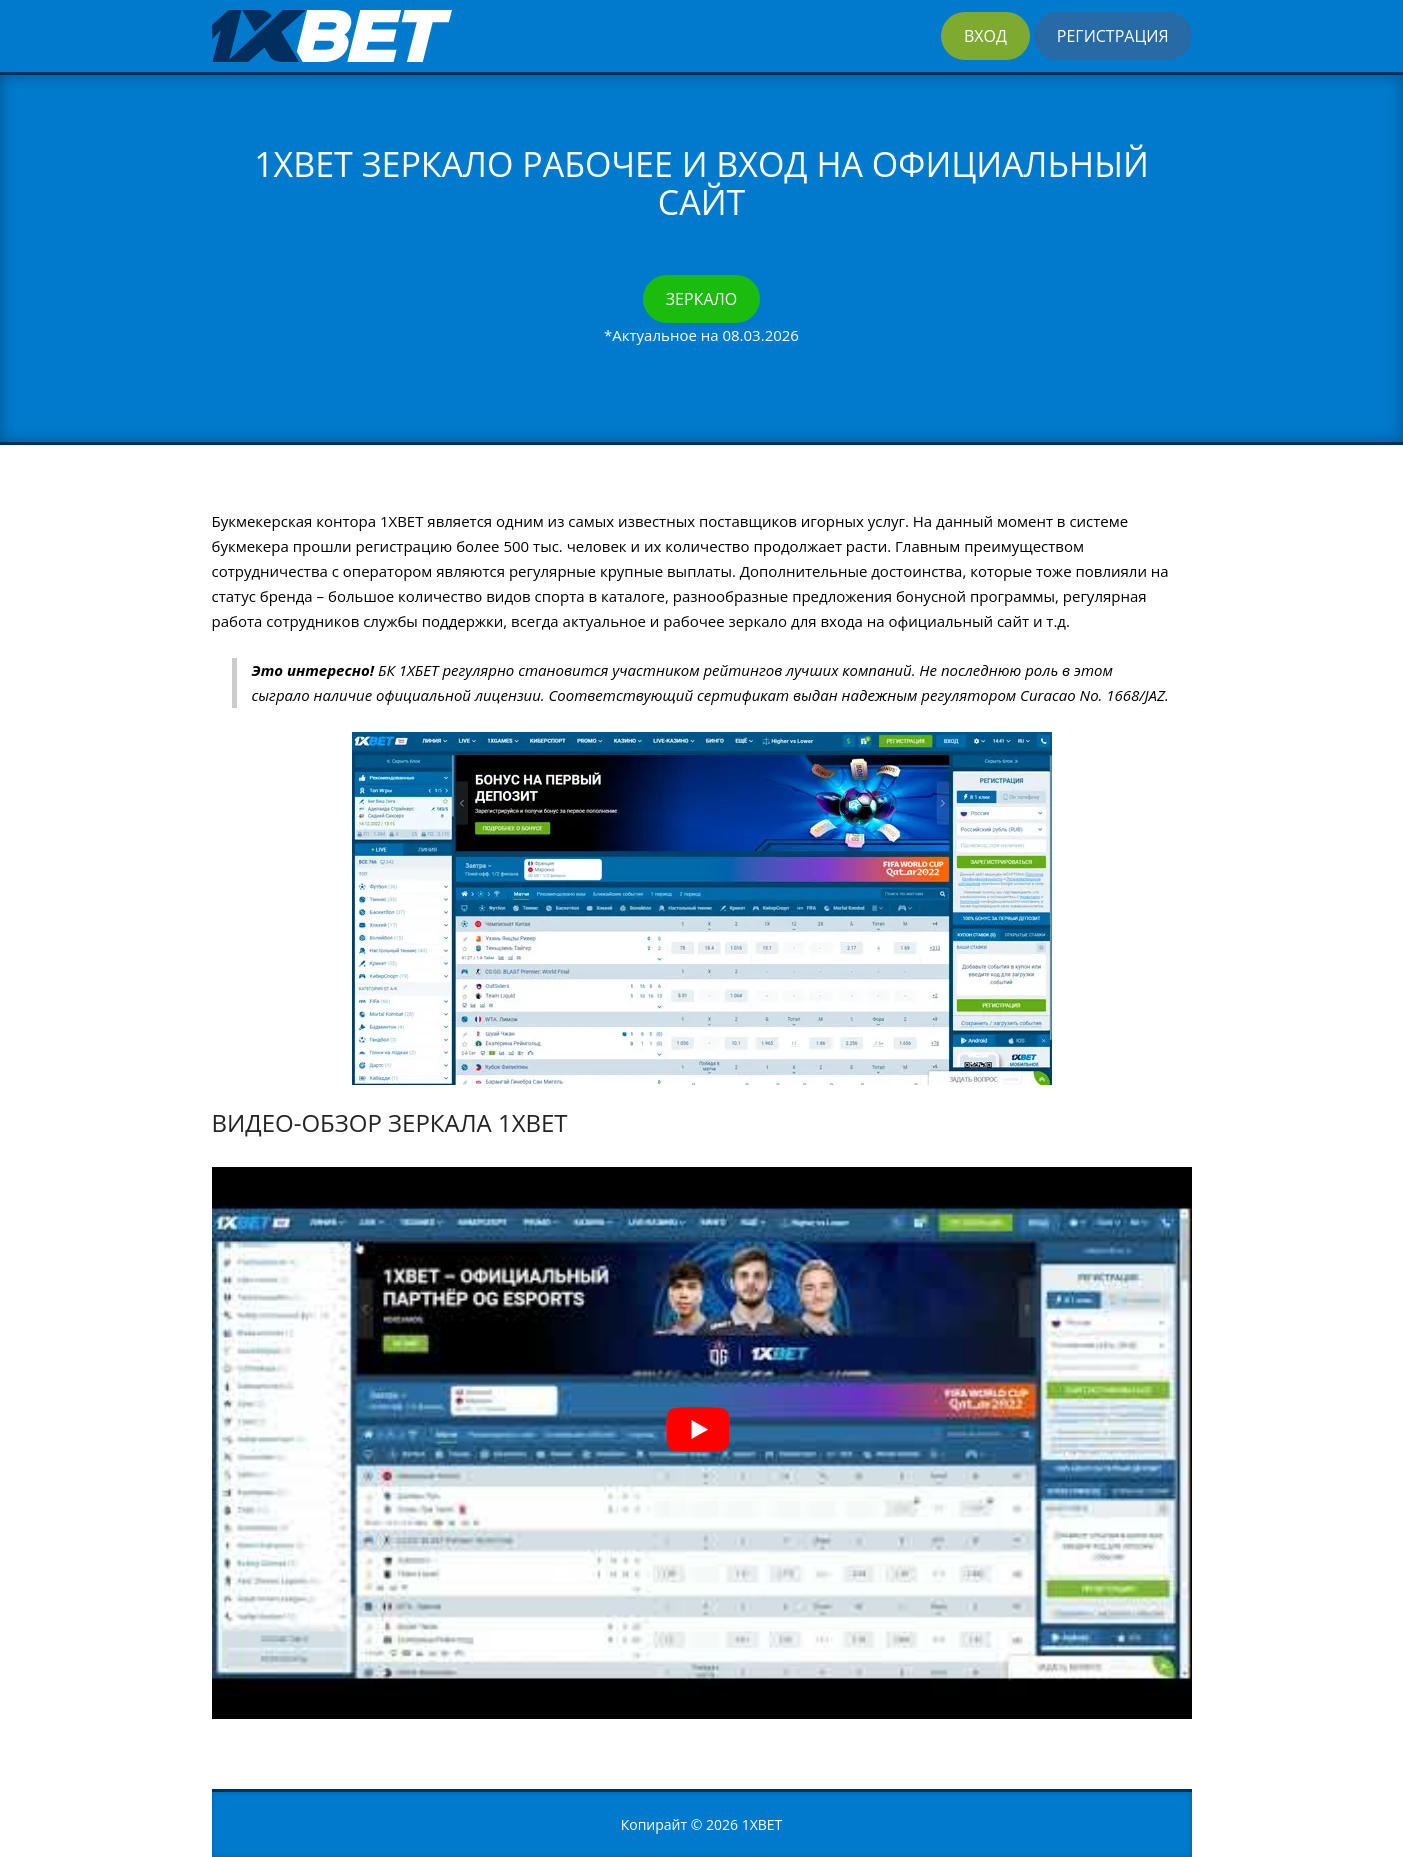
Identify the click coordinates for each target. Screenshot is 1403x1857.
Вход (985, 36)
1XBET (762, 1824)
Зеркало (701, 299)
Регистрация (1113, 36)
